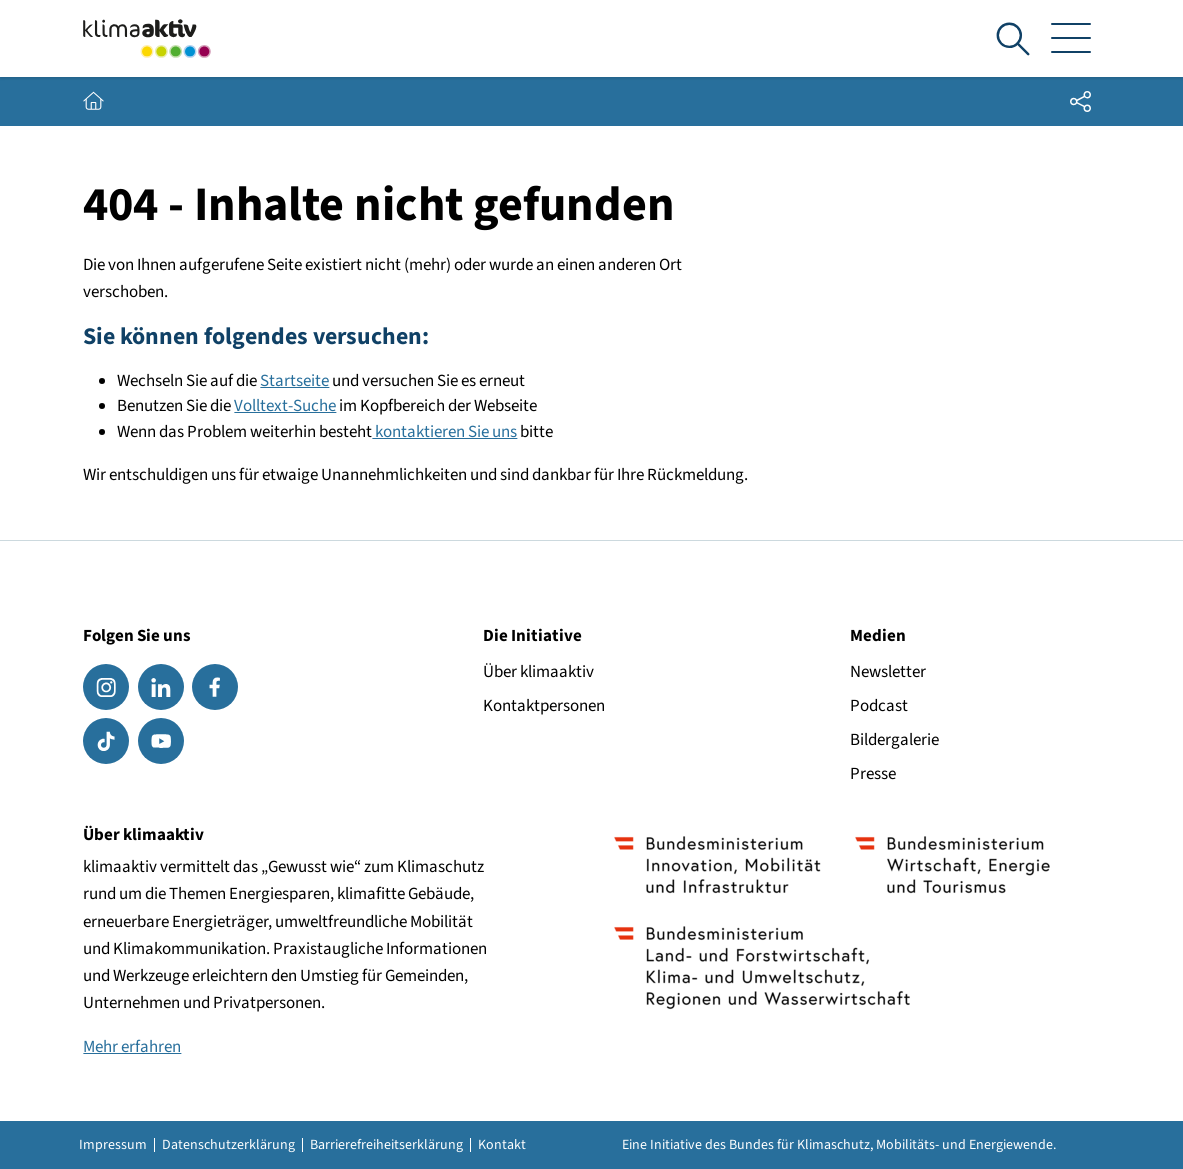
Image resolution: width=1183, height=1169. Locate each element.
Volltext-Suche (285, 406)
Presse (873, 774)
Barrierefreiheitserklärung (386, 1145)
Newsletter (888, 672)
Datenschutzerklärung (228, 1145)
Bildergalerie (894, 740)
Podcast (879, 706)
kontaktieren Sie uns (444, 432)
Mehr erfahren (132, 1047)
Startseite (294, 381)
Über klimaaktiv (538, 672)
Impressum (113, 1145)
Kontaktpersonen (544, 706)
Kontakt (502, 1145)
